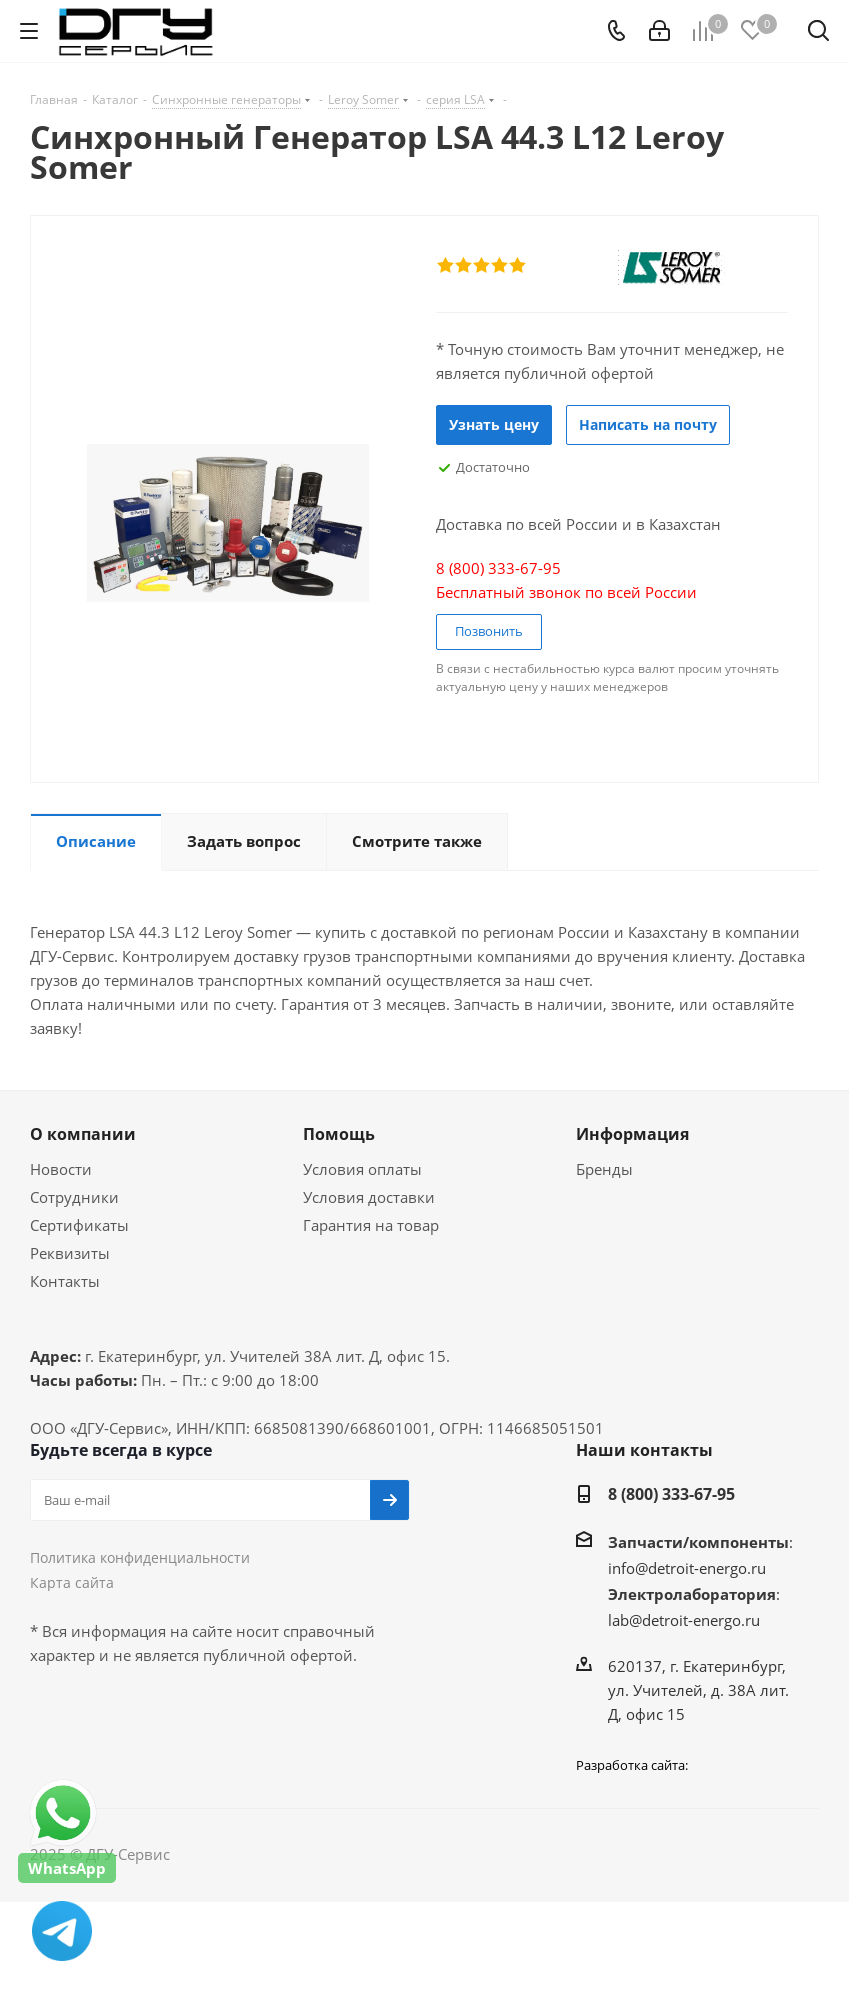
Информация (632, 1134)
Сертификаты (79, 1225)
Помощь (339, 1134)
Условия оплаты (362, 1169)
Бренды (604, 1169)
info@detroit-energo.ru (687, 1568)
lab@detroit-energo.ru (684, 1620)
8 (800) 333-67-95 (671, 1494)
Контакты (65, 1281)
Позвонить (489, 631)
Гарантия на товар (371, 1225)
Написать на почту (648, 424)
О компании (83, 1134)
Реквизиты (70, 1253)
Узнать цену (494, 424)
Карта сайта (72, 1582)
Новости (61, 1169)
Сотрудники (74, 1197)
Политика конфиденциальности (140, 1557)
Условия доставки (369, 1197)
